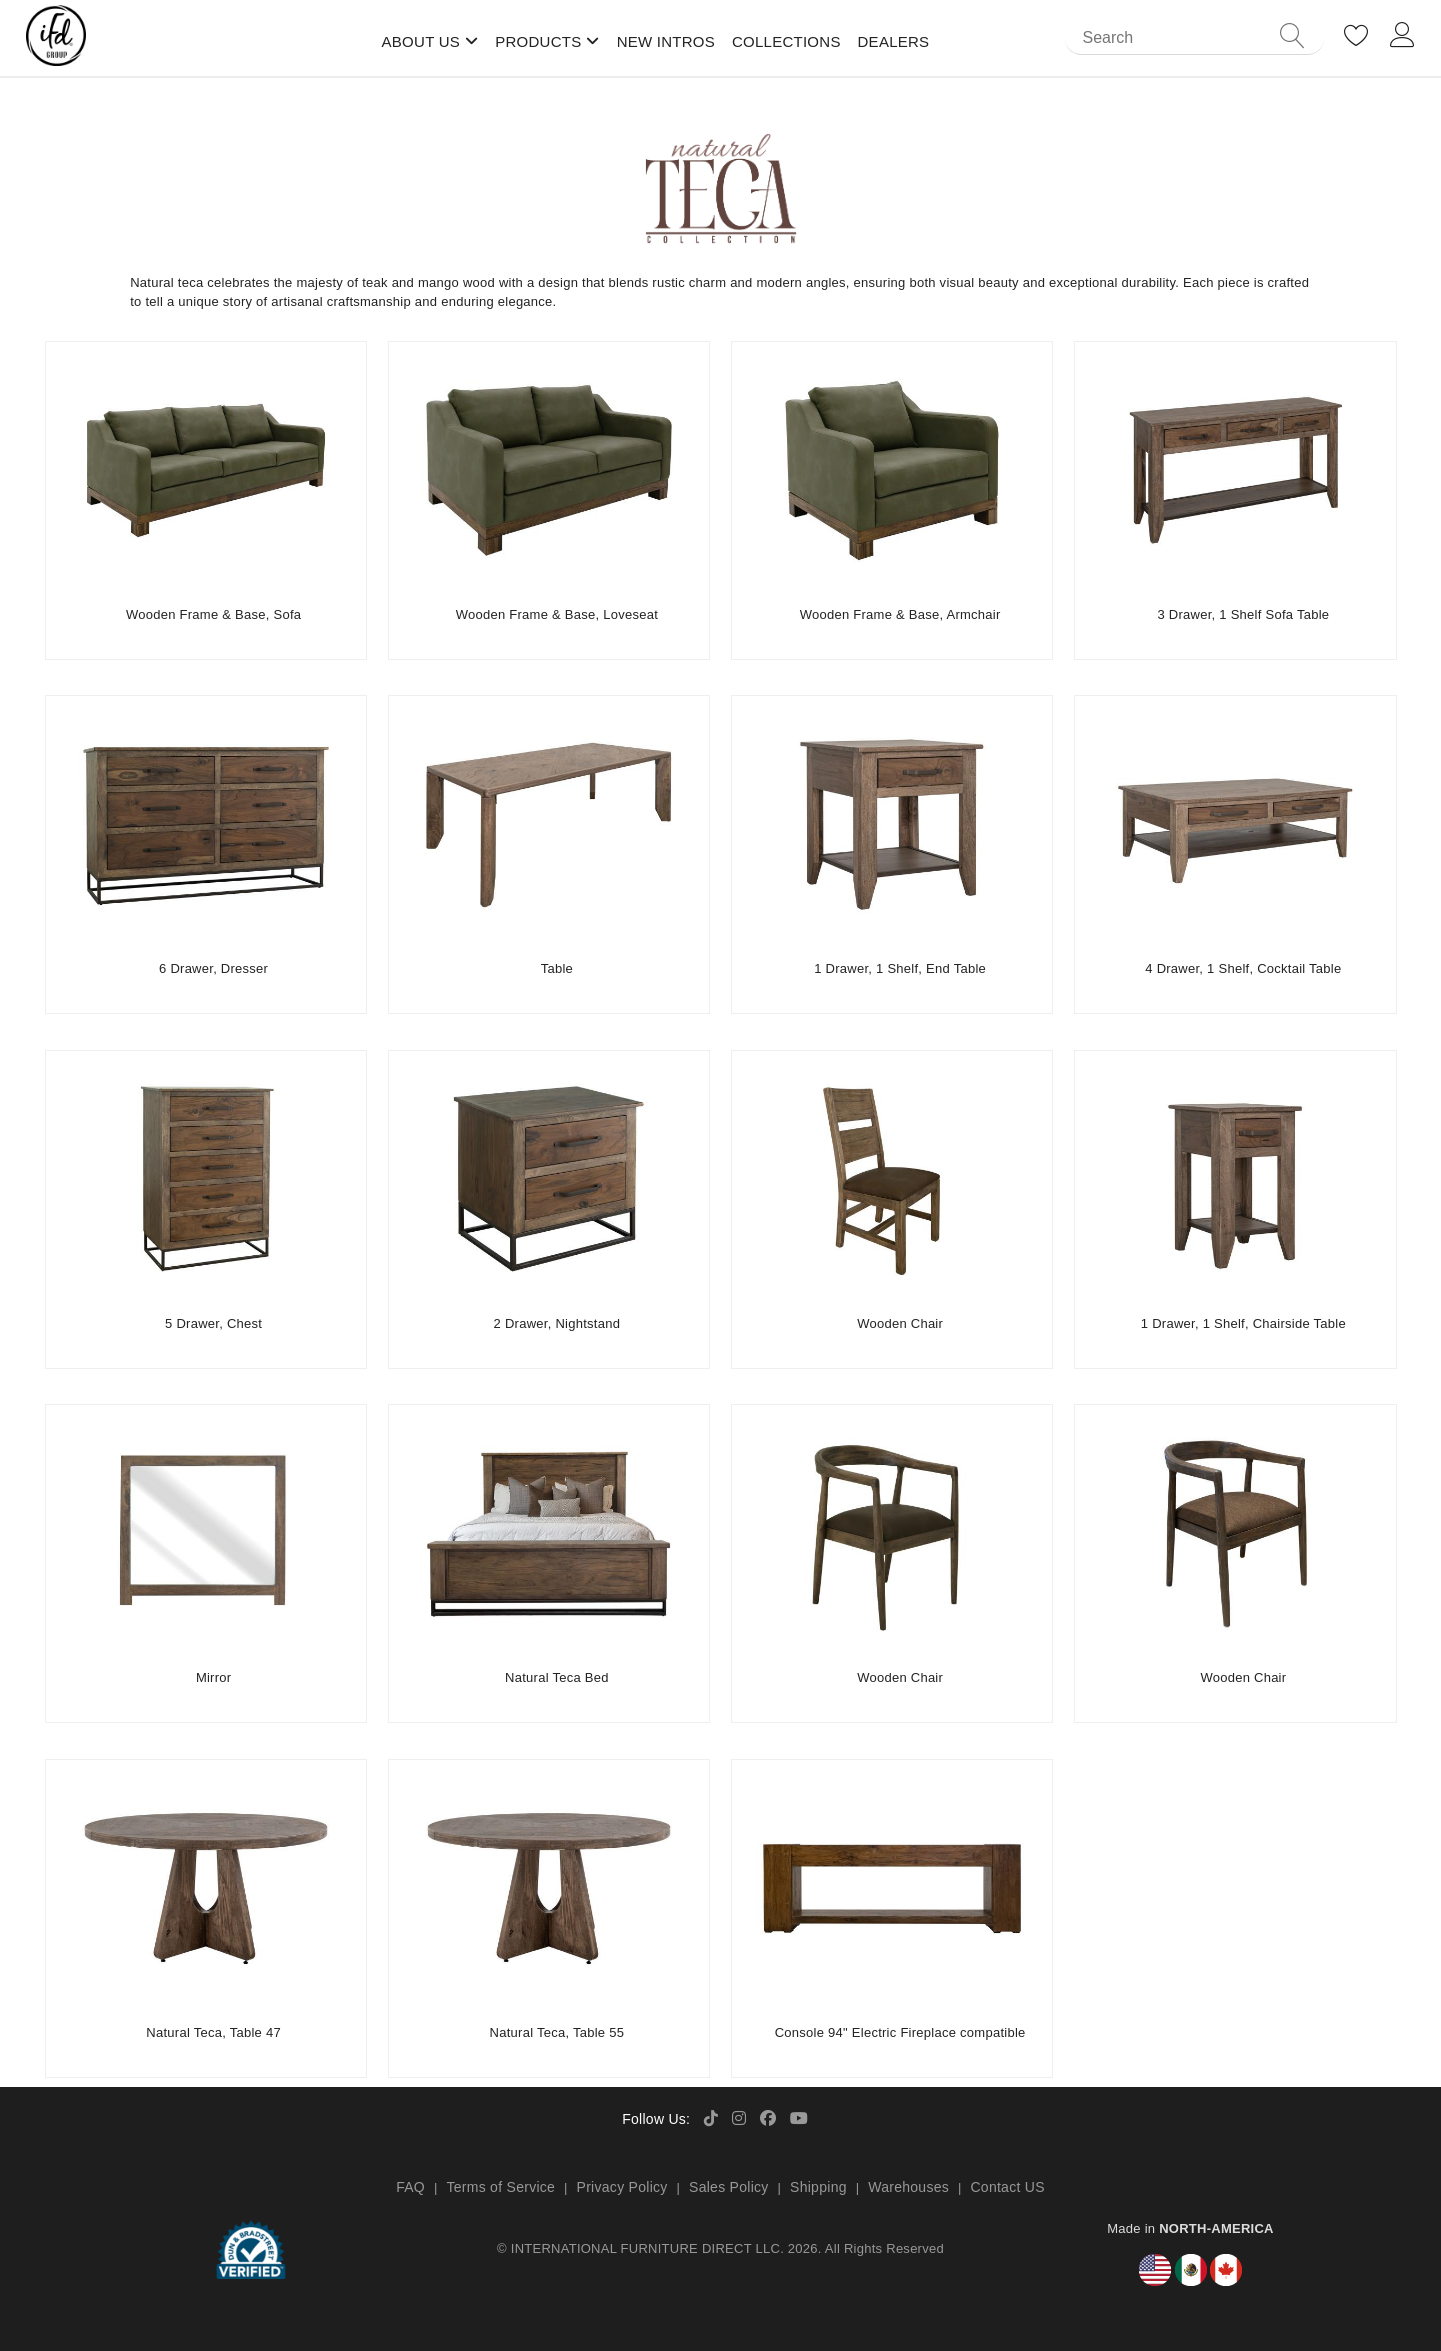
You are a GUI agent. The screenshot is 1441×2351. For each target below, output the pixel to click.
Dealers (894, 41)
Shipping (818, 2187)
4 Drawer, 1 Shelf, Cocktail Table (1243, 968)
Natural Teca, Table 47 (213, 2032)
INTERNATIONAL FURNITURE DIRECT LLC (645, 2248)
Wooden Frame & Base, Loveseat (557, 614)
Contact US (1007, 2187)
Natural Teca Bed (557, 1677)
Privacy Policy (622, 2187)
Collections (786, 41)
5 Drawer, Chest (213, 1323)
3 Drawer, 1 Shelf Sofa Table (1243, 614)
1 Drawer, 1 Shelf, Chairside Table (1243, 1323)
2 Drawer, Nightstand (557, 1323)
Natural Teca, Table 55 (557, 2032)
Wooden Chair (900, 1323)
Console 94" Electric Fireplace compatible (900, 2032)
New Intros (666, 41)
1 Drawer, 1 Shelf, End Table (900, 968)
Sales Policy (729, 2187)
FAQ (410, 2187)
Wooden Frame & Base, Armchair (900, 614)
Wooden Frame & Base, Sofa (213, 614)
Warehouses (908, 2187)
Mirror (214, 1677)
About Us (421, 41)
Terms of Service (500, 2187)
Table (557, 968)
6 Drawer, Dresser (213, 968)
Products (538, 41)
